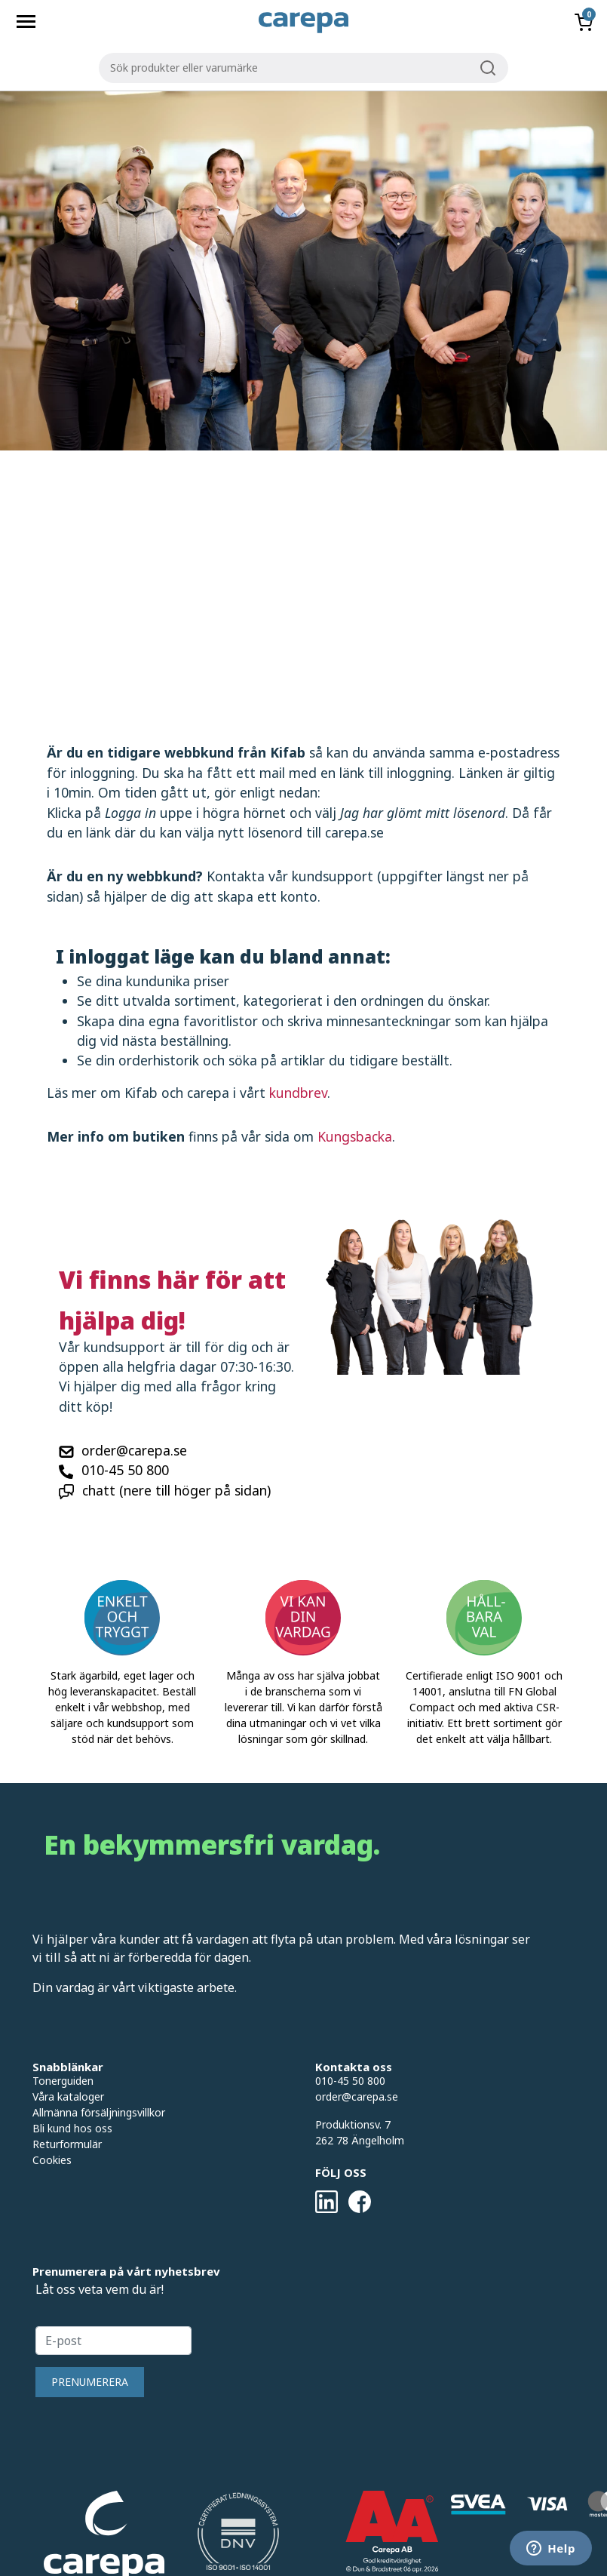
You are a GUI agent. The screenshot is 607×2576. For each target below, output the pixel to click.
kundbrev (298, 1093)
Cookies (52, 2160)
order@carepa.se (134, 1450)
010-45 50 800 (125, 1470)
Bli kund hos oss (72, 2128)
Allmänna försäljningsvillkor (98, 2112)
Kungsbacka (354, 1136)
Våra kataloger (68, 2096)
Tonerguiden (63, 2080)
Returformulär (67, 2144)
